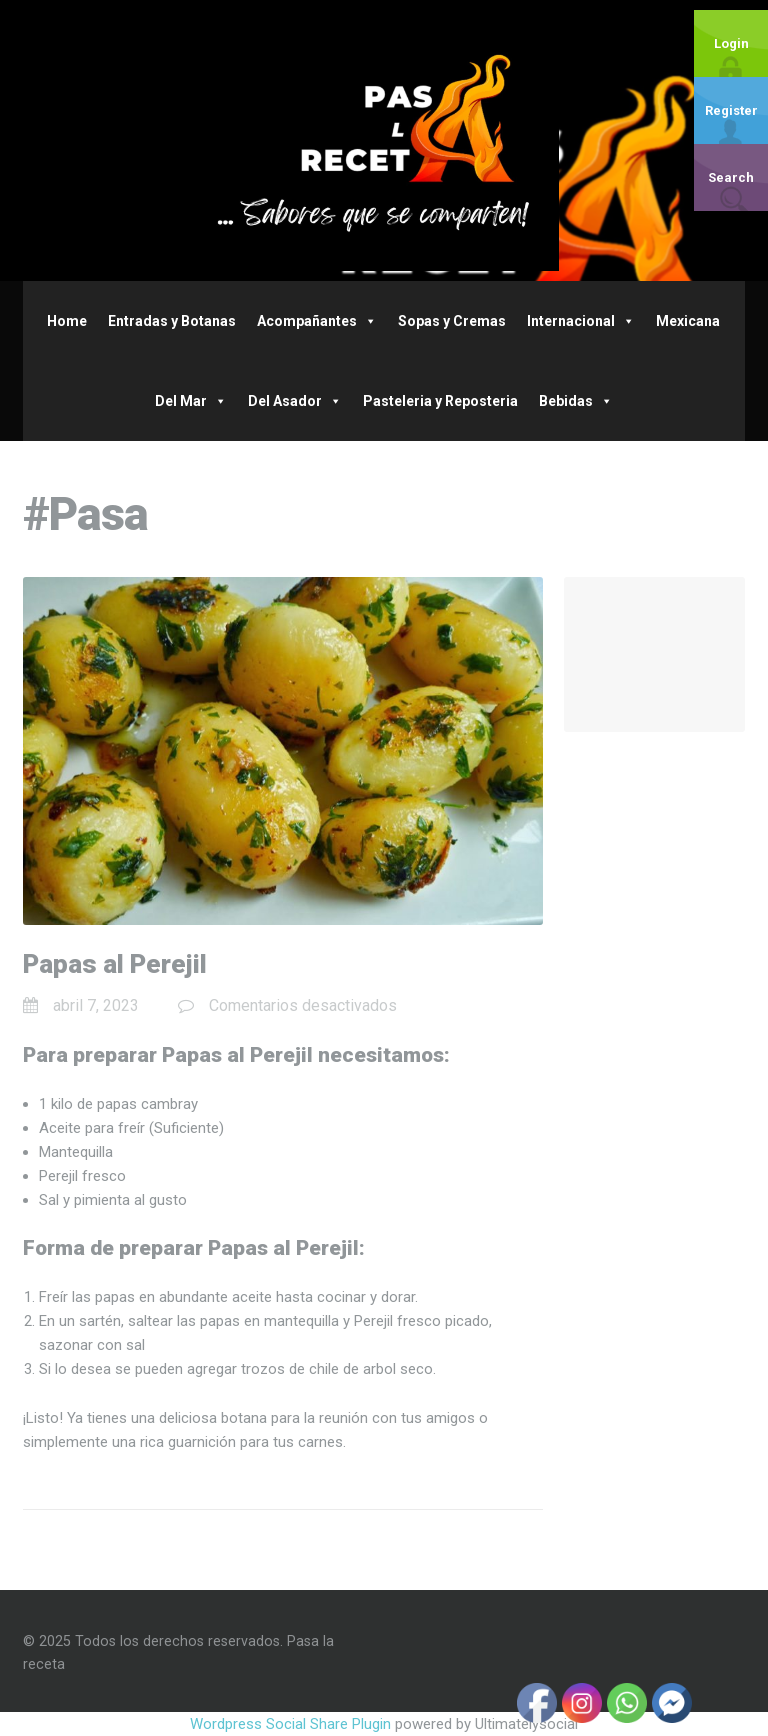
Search (731, 177)
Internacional (581, 321)
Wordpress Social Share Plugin (292, 1724)
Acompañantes (317, 321)
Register (731, 110)
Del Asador (295, 401)
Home (67, 321)
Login (731, 43)
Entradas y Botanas (172, 321)
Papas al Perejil (115, 964)
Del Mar (191, 401)
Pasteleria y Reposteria (440, 401)
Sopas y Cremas (452, 321)
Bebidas (576, 401)
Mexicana (688, 321)
